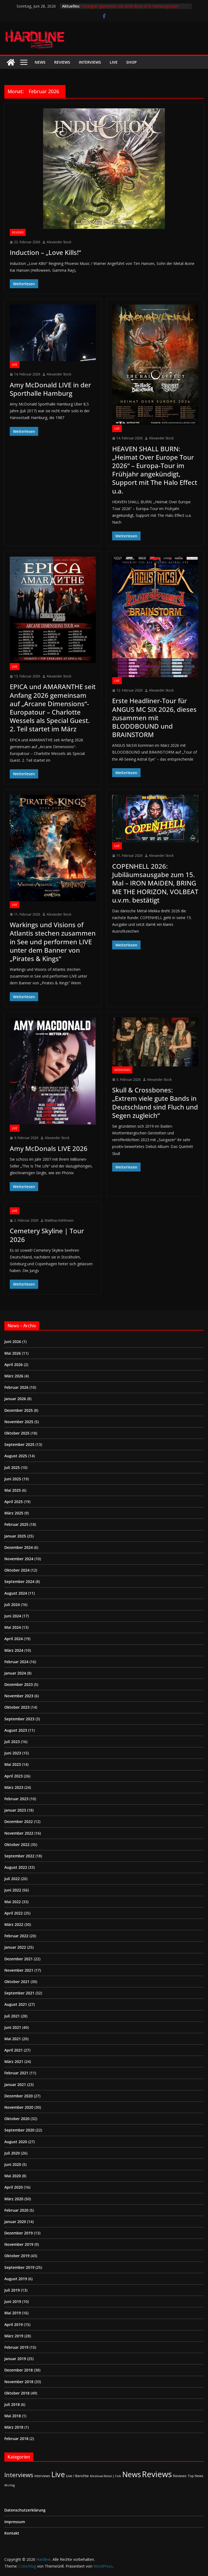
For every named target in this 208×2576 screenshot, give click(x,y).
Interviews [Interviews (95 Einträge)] (18, 2475)
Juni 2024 (12, 1615)
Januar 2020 (15, 2221)
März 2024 (13, 1650)
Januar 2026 (15, 1398)
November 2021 (18, 1970)
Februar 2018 (16, 2438)
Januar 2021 (15, 2084)
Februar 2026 (16, 1387)
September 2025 (19, 1444)
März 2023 (13, 1787)
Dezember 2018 (18, 2370)
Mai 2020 (12, 2175)
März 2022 (13, 1924)
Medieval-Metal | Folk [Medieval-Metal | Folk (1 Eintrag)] (105, 2476)
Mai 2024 (12, 1627)
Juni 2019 (12, 2301)
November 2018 (18, 2381)
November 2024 (18, 1558)
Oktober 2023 (17, 1707)
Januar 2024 (15, 1673)
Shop (131, 62)
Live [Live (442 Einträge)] (58, 2474)
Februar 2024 (16, 1661)
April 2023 (13, 1776)
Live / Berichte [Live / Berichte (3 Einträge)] (77, 2475)
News (40, 62)
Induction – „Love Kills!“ (45, 252)
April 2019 (13, 2324)
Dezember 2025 (18, 1410)
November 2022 (18, 1833)
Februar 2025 (16, 1524)
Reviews (62, 62)
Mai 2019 (12, 2312)
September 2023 (19, 1718)
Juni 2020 (12, 2164)
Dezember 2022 (18, 1821)
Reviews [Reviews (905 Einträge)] (157, 2474)
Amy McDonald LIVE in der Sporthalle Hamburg (50, 389)
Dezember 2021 (18, 1958)
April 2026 (13, 1364)
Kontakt (11, 2533)
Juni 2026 (12, 1341)
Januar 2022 (15, 1947)
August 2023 (15, 1730)
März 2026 (13, 1375)
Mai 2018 (12, 2415)
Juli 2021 (12, 2016)
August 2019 (15, 2278)
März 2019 (13, 2335)
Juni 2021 (12, 2027)
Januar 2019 (15, 2358)
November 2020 (18, 2107)
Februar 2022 (16, 1935)
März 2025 (13, 1513)
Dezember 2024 (18, 1547)
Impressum (14, 2521)
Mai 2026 (12, 1353)
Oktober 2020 (17, 2118)
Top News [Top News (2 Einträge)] (195, 2476)
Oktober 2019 (17, 2255)
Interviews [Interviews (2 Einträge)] (42, 2476)
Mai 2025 (12, 1490)
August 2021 (15, 2004)
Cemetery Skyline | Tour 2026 (47, 1235)
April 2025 (13, 1501)
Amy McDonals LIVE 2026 (48, 1148)
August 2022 (15, 1867)
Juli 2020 (12, 2153)
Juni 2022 (12, 1890)
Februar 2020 (16, 2210)
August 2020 (15, 2141)
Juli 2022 (12, 1878)
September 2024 (19, 1581)
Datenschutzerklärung (25, 2510)
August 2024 (15, 1593)
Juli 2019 (12, 2290)
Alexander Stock (59, 242)
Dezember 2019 (18, 2233)
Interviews (90, 62)
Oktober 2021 (17, 1981)
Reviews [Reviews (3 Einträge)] (180, 2475)
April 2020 (13, 2187)
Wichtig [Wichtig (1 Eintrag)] (9, 2485)
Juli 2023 (12, 1741)
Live (114, 62)
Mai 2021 (12, 2038)
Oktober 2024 (17, 1570)
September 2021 (19, 1993)
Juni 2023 (12, 1753)
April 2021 (13, 2050)
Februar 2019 (16, 2347)
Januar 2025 (15, 1536)
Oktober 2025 (17, 1433)
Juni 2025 (12, 1478)
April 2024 (13, 1638)
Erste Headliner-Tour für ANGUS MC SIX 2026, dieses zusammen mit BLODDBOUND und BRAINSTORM (154, 717)
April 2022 (13, 1913)
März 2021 (13, 2061)
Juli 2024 (12, 1604)
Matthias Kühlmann (59, 1220)
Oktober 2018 (17, 2393)
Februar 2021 (16, 2072)
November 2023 (18, 1695)
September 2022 (19, 1855)
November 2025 (18, 1421)
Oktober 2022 (17, 1844)
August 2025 (15, 1455)
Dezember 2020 (18, 2095)
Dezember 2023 (18, 1684)
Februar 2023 (16, 1798)
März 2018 (13, 2427)
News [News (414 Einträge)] (131, 2474)
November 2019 (18, 2244)
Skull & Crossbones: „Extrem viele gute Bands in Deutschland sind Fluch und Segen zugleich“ (155, 1102)
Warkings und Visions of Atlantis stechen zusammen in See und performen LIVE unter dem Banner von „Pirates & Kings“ (53, 941)
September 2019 (19, 2267)
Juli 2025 (12, 1467)
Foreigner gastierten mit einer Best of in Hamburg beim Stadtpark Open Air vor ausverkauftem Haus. (129, 9)
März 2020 (13, 2198)
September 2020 (19, 2130)
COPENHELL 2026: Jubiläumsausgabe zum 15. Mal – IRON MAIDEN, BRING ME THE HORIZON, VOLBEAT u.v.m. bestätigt (155, 883)
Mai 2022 (12, 1901)
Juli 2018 (12, 2404)
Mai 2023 (12, 1764)
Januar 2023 (15, 1810)
